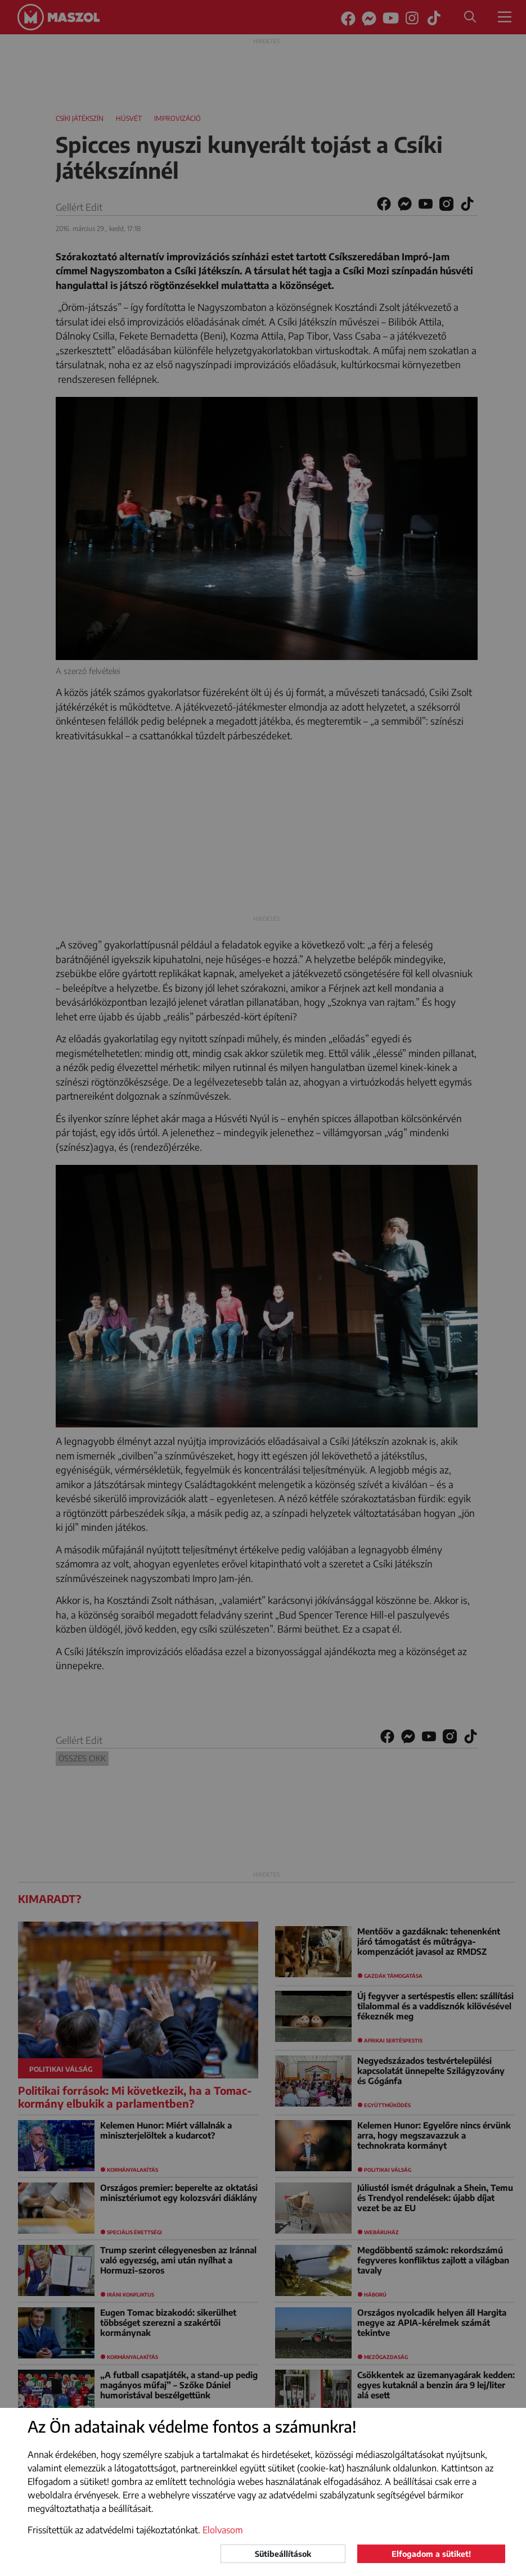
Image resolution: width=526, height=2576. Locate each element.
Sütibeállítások (283, 2554)
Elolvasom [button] (223, 2530)
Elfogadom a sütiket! (431, 2554)
